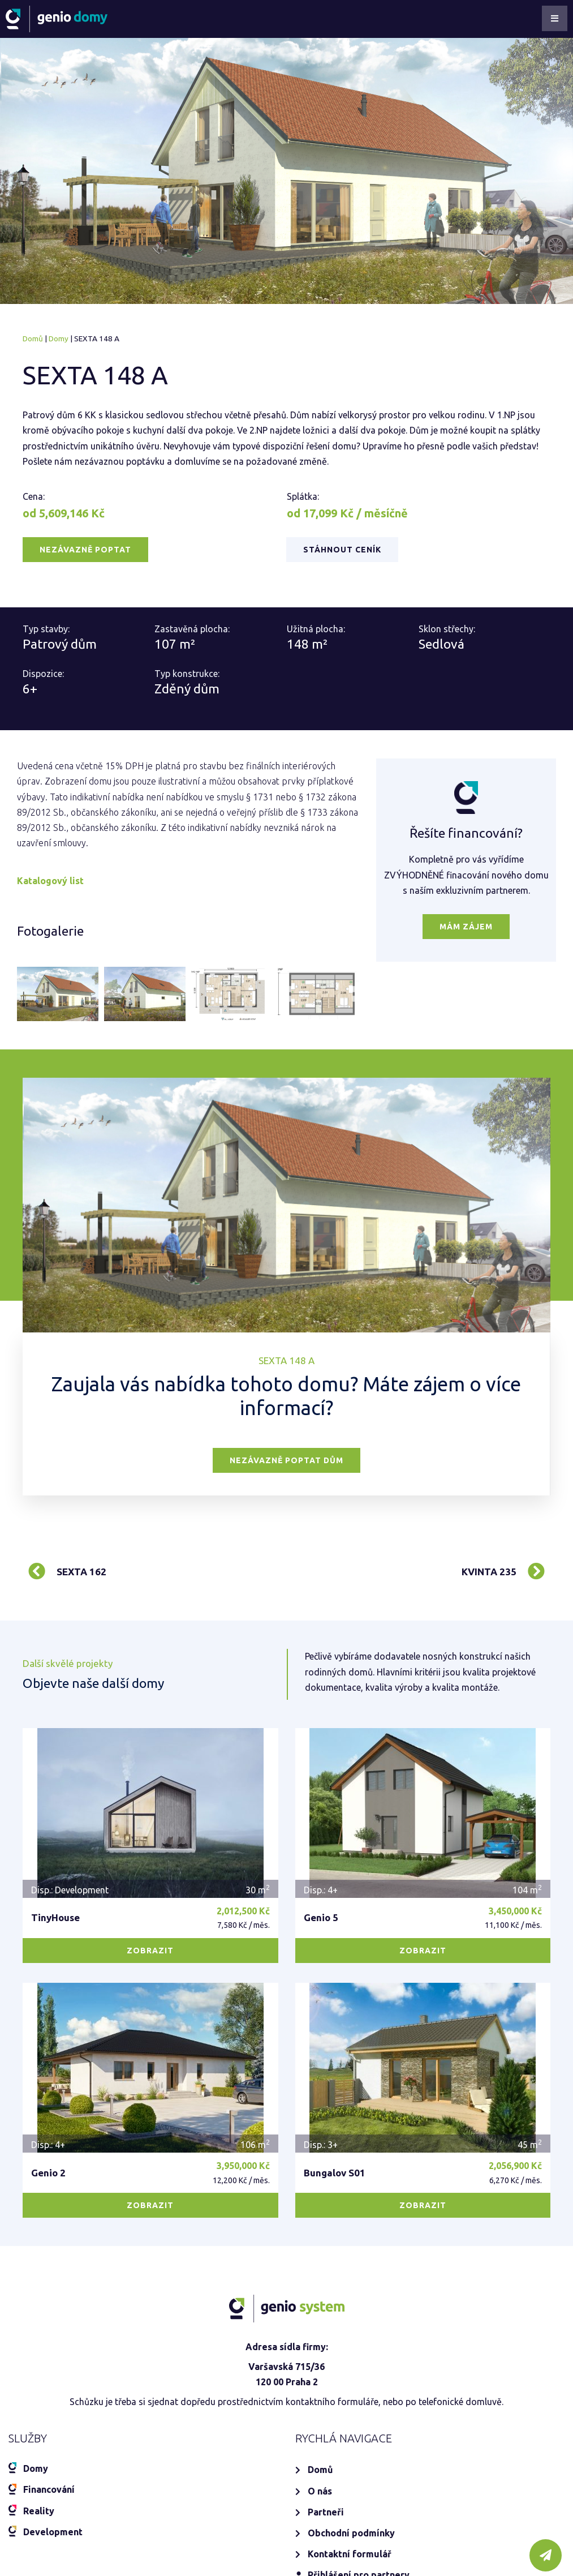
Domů (33, 338)
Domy (58, 338)
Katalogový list (50, 881)
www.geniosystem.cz (100, 2544)
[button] (85, 549)
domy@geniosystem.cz (81, 2447)
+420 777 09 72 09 (72, 2416)
